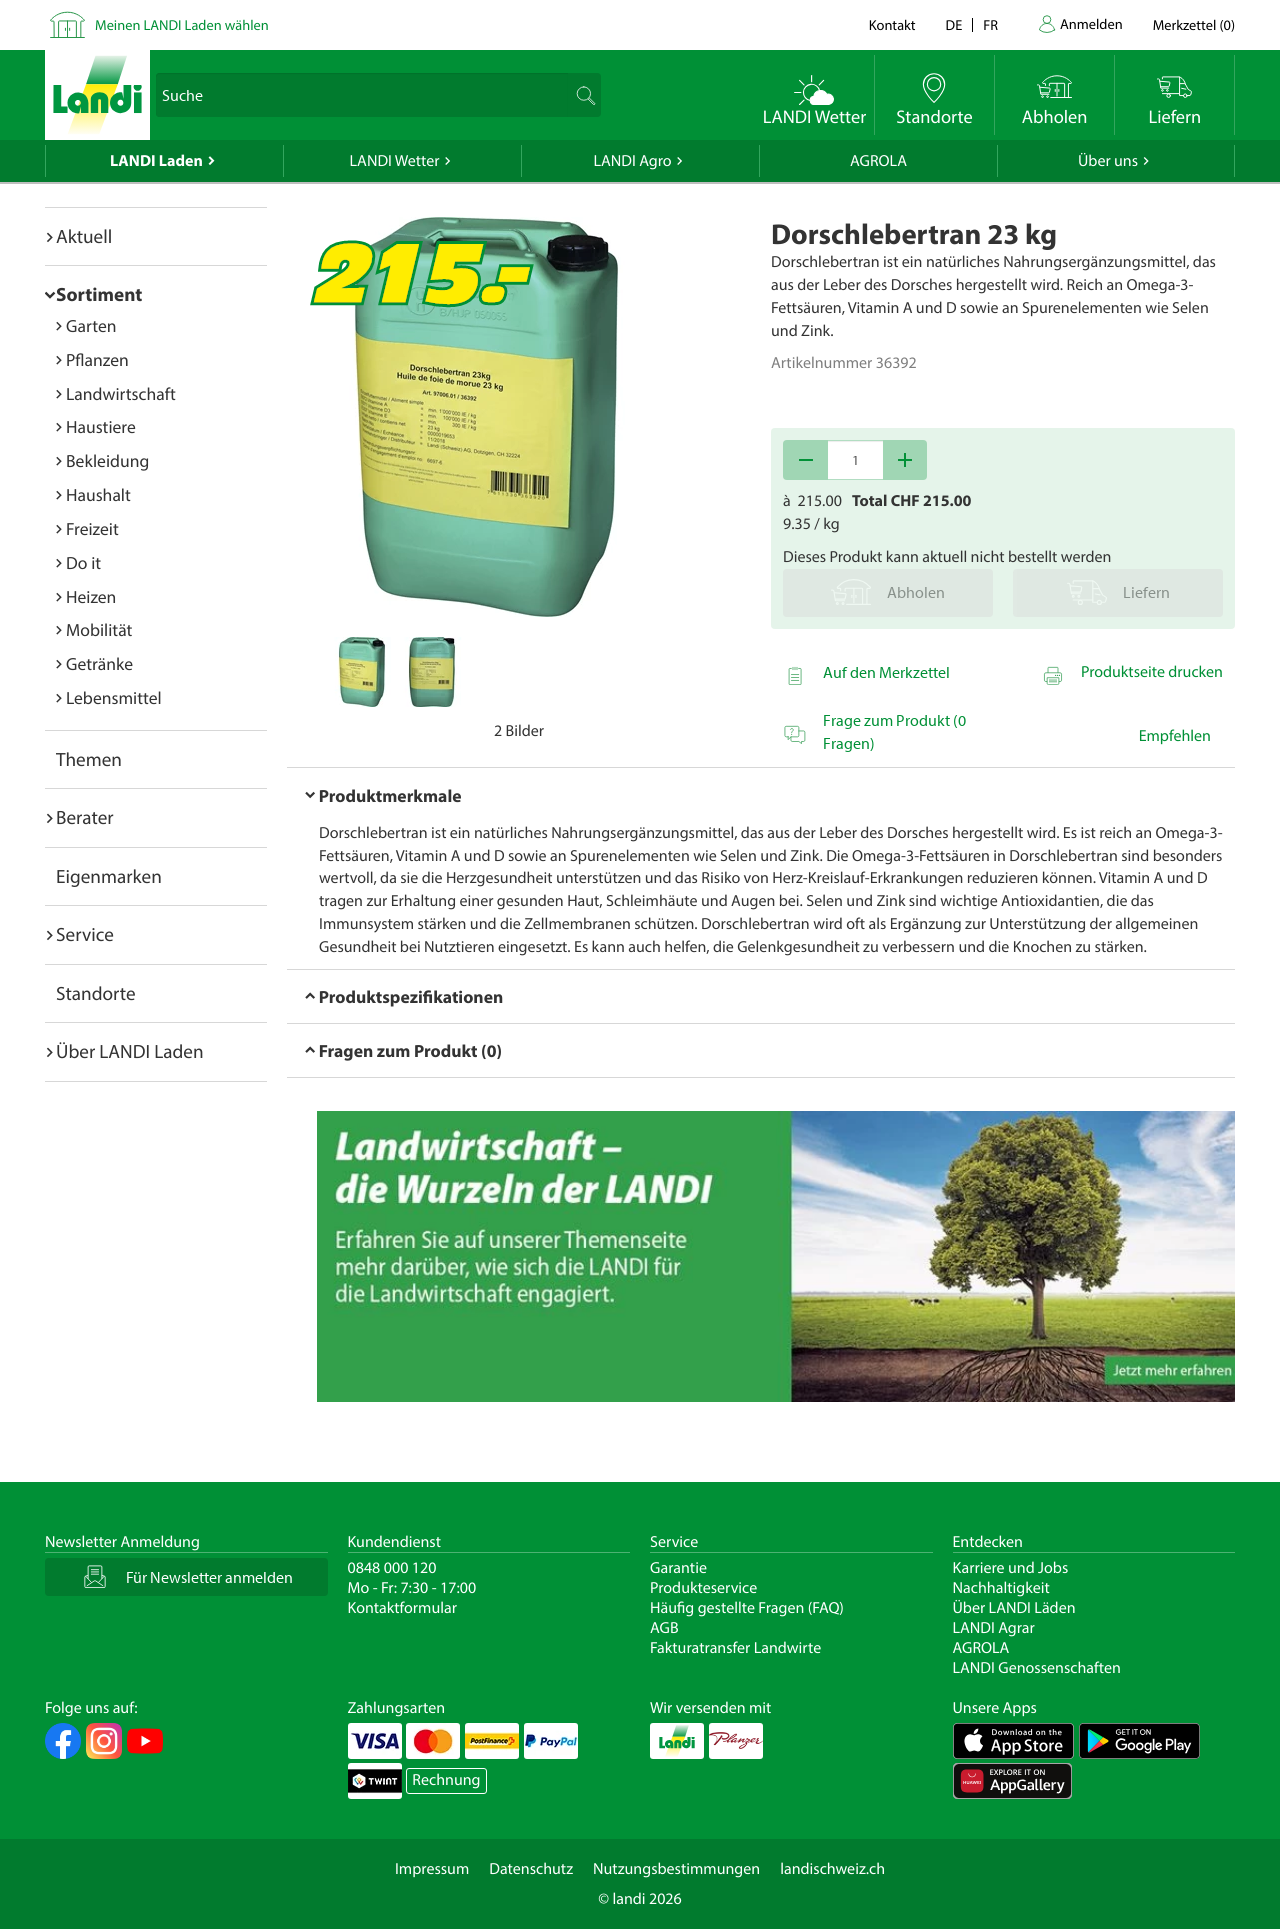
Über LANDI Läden (1014, 1608)
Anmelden (1091, 23)
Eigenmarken (109, 876)
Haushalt (98, 494)
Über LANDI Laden (130, 1051)
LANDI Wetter (395, 161)
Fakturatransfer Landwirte (735, 1648)
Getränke (99, 663)
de (954, 24)
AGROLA (878, 161)
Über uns (1108, 161)
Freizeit (92, 528)
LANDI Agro (632, 161)
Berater (85, 817)
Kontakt (892, 24)
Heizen (91, 596)
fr (990, 24)
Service (85, 934)
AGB (664, 1628)
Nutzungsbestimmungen (676, 1869)
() (1194, 24)
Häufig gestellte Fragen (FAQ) (747, 1608)
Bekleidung (107, 460)
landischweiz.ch (832, 1869)
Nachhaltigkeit (1001, 1588)
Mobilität (99, 629)
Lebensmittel (114, 697)
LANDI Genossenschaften (1037, 1668)
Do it (83, 562)
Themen (89, 759)
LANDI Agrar (994, 1628)
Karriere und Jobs (1011, 1568)
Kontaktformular (403, 1608)
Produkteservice (703, 1588)
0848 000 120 (392, 1568)
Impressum (432, 1869)
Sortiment (99, 294)
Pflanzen (97, 359)
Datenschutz (531, 1869)
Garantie (678, 1568)
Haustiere (101, 426)
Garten (91, 325)
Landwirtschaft (121, 393)
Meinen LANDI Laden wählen (182, 24)
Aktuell (84, 236)
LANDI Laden (156, 161)
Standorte (96, 993)
